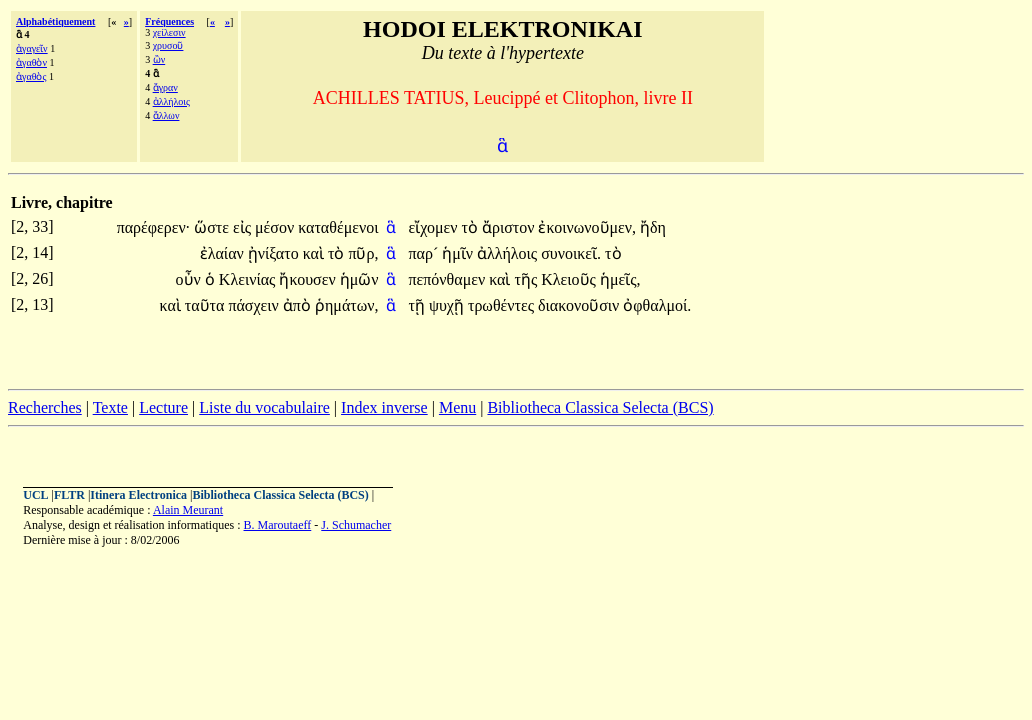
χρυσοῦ (168, 45)
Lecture (163, 407)
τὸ (471, 227)
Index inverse (384, 407)
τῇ (418, 305)
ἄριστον (510, 227)
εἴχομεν (434, 227)
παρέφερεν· (154, 227)
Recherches (45, 407)
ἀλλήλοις (171, 101)
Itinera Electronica (138, 495)
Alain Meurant (188, 510)
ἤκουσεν (309, 279)
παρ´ (425, 253)
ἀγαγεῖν (32, 48)
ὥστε (213, 227)
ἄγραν (165, 87)
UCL (35, 495)
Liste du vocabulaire (264, 407)
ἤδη (653, 227)
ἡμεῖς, (620, 279)
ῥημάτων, (347, 305)
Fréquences (169, 21)
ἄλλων (166, 115)
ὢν (159, 59)
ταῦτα (207, 305)
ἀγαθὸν (31, 62)
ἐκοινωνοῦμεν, (587, 227)
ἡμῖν (459, 253)
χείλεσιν (169, 32)
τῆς (527, 279)
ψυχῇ (448, 305)
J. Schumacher (356, 525)
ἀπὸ (299, 305)
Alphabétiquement (55, 21)
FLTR (69, 495)
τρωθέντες (503, 305)
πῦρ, (363, 253)
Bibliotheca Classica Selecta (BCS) (600, 407)
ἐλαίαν (224, 253)
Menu (457, 407)
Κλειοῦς (570, 279)
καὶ (315, 253)
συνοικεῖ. (571, 253)
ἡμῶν (359, 279)
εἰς (244, 227)
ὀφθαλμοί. (657, 305)
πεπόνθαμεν (448, 279)
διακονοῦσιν (580, 305)
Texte (110, 407)
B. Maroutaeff (278, 525)
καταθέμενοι (338, 227)
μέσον (276, 227)
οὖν (190, 279)
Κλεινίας (249, 279)
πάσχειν (255, 305)
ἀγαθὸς (31, 76)
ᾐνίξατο (275, 253)
